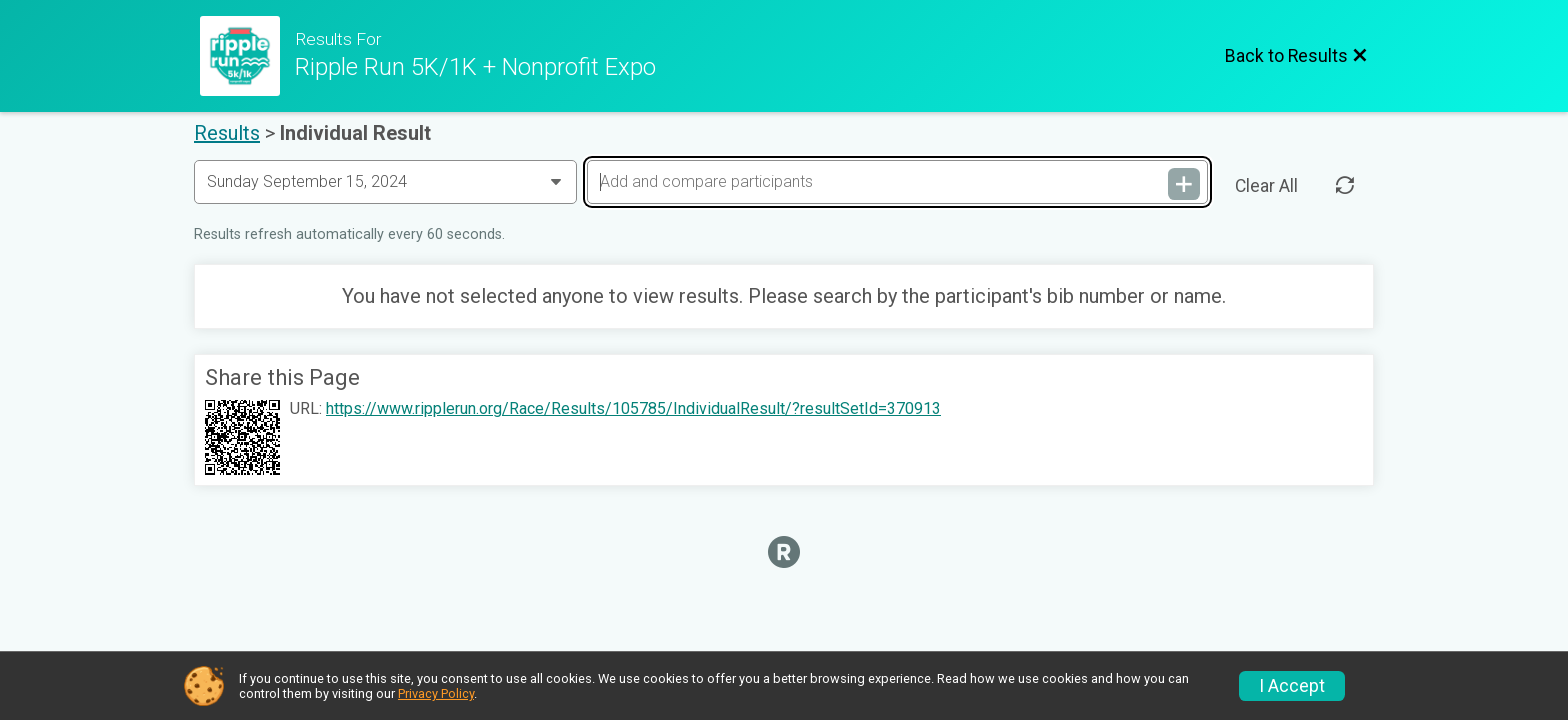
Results (227, 133)
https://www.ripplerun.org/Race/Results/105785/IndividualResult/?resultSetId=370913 (633, 409)
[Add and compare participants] (897, 182)
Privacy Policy (436, 693)
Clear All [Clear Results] (1266, 186)
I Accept (1292, 686)
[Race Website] (247, 56)
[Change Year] (385, 182)
